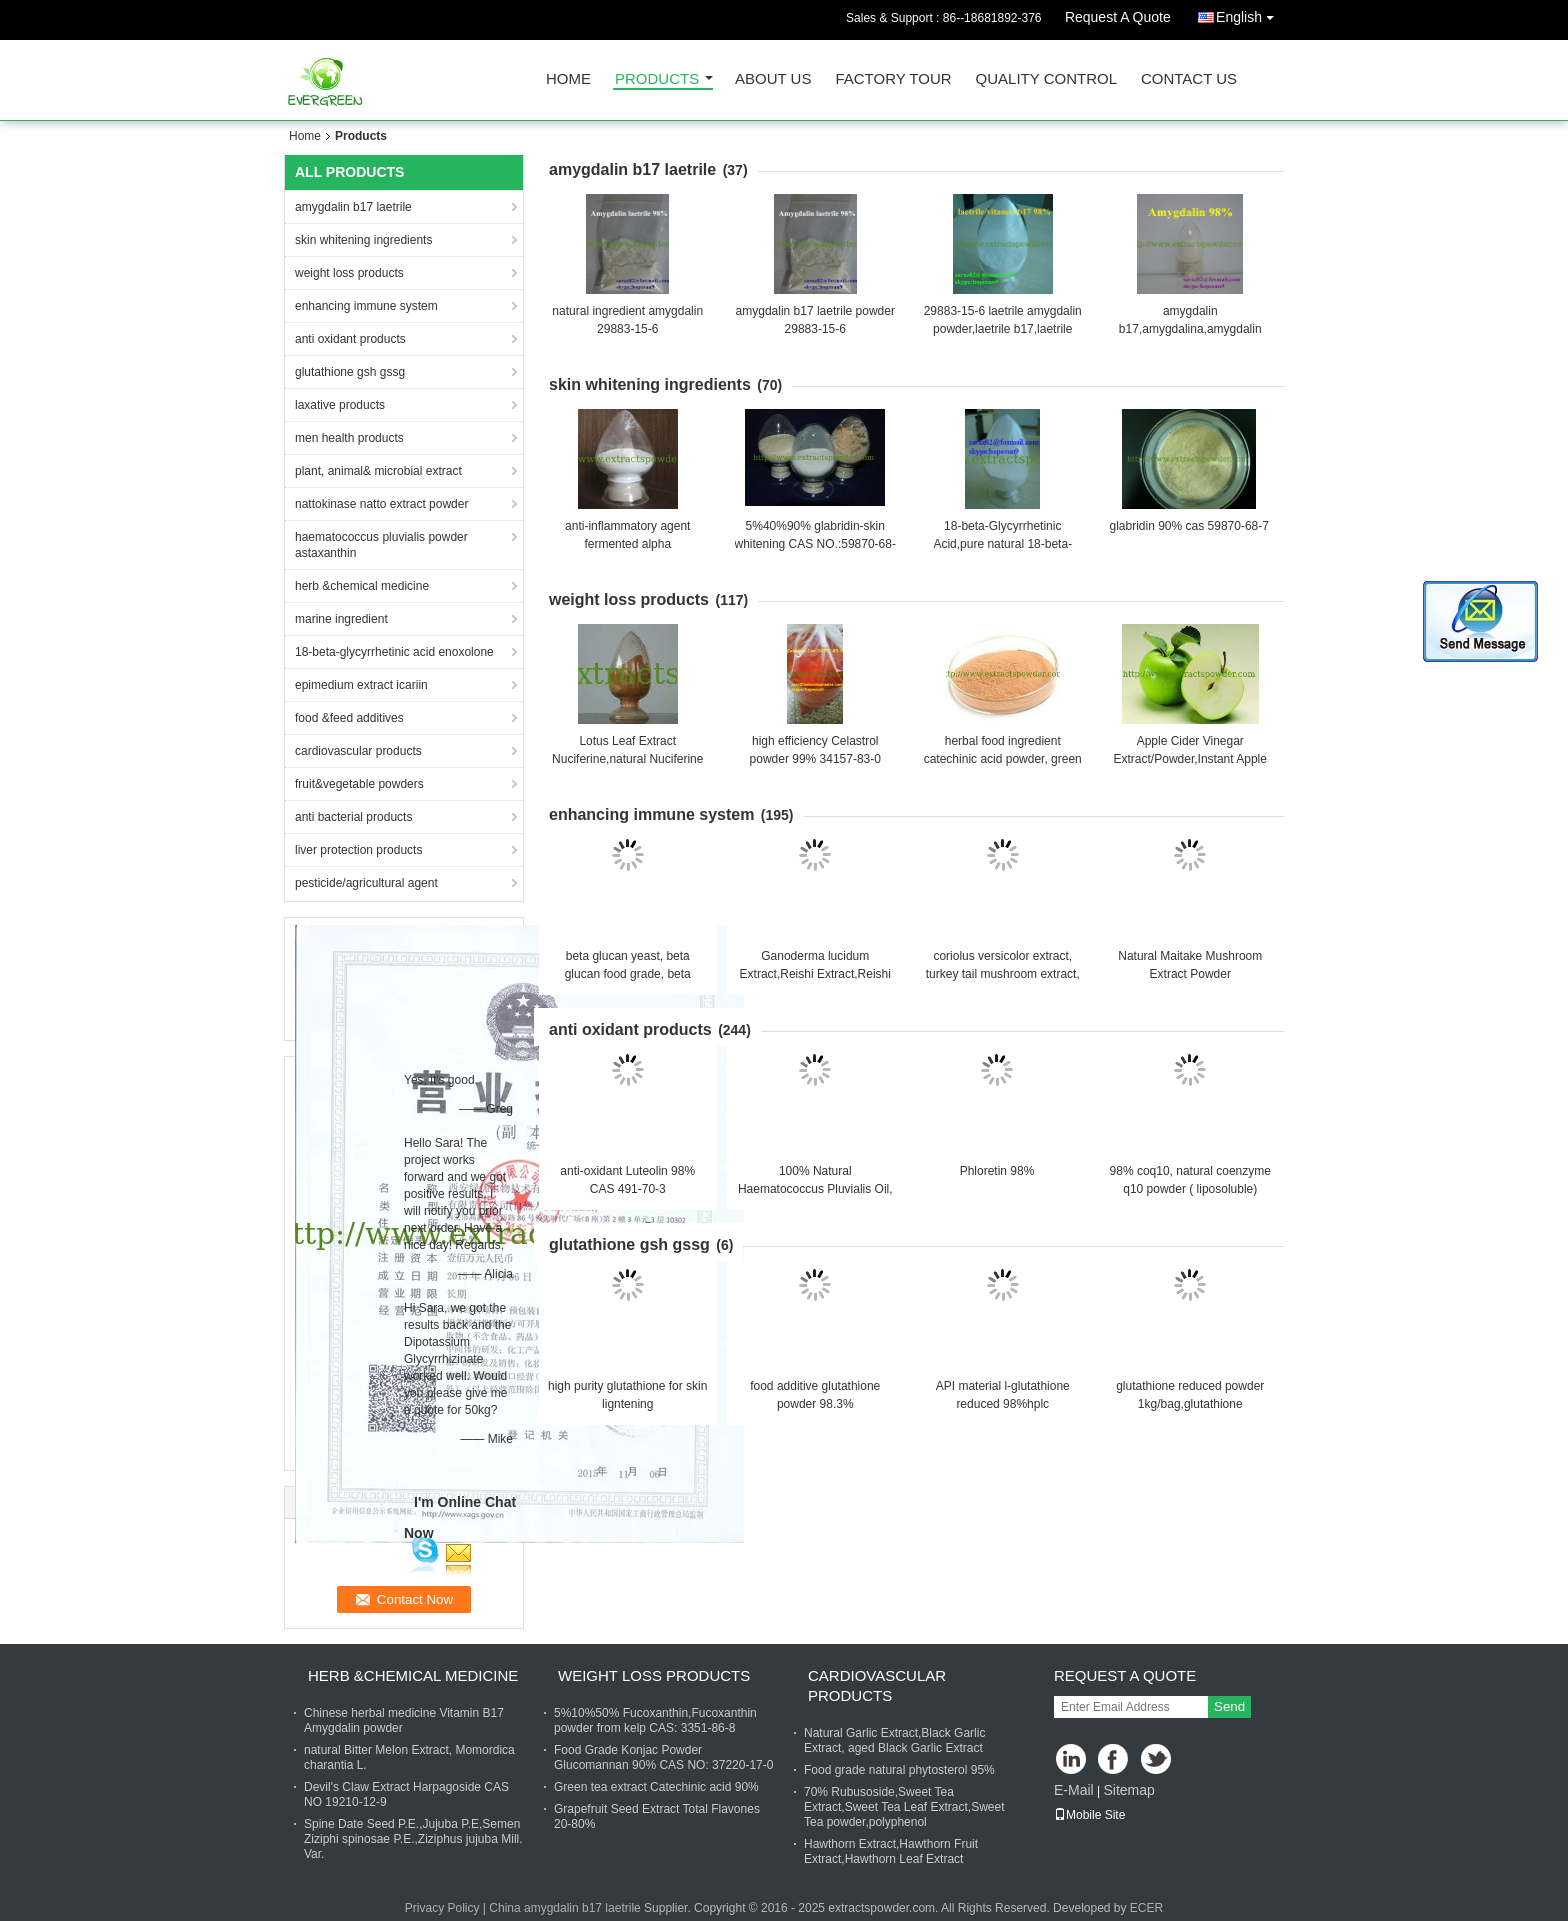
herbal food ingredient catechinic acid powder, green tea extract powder (1003, 759)
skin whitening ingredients (363, 240)
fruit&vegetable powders (359, 784)
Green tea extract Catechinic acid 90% (656, 1787)
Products (657, 79)
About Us (773, 79)
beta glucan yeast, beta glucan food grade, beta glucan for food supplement (627, 974)
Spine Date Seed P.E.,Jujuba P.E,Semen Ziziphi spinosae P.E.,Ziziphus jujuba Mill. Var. (413, 1839)
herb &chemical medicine (362, 586)
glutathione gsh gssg (350, 372)
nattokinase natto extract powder (381, 504)
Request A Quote (1118, 17)
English (1250, 13)
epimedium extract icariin (361, 685)
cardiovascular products (358, 751)
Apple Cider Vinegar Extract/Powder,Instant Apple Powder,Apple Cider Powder (1190, 759)
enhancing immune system (366, 306)
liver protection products (358, 850)
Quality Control (1046, 79)
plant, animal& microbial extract (378, 471)
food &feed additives (349, 718)
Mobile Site (1089, 1815)
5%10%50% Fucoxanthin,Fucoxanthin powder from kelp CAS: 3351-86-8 (655, 1720)
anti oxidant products (350, 339)
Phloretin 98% (997, 1171)
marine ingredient (341, 619)
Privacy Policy (442, 1908)
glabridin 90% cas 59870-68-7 (1189, 526)
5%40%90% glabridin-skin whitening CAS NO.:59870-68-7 (815, 544)
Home (568, 79)
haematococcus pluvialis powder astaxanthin (381, 545)
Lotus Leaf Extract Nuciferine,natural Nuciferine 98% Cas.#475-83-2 (627, 759)
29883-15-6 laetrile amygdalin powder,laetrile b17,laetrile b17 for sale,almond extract (1003, 329)
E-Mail (1074, 1790)
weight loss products (349, 273)
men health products (349, 438)
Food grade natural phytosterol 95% (899, 1770)
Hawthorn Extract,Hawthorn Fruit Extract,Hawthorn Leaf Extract (891, 1851)
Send (1229, 1706)
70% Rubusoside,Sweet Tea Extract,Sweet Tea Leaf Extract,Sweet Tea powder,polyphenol (904, 1807)
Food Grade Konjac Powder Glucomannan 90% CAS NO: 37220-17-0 (663, 1757)
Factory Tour (893, 79)
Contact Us (1189, 79)
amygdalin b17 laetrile (353, 207)
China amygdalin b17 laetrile (564, 1908)
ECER (1146, 1908)
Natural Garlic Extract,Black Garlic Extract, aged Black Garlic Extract (894, 1740)
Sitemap (1128, 1790)
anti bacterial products (353, 817)
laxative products (340, 405)
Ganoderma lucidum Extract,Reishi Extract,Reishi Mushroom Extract (815, 974)
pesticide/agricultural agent (366, 883)
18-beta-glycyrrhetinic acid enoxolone (394, 652)
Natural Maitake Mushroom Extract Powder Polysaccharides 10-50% (1190, 974)
